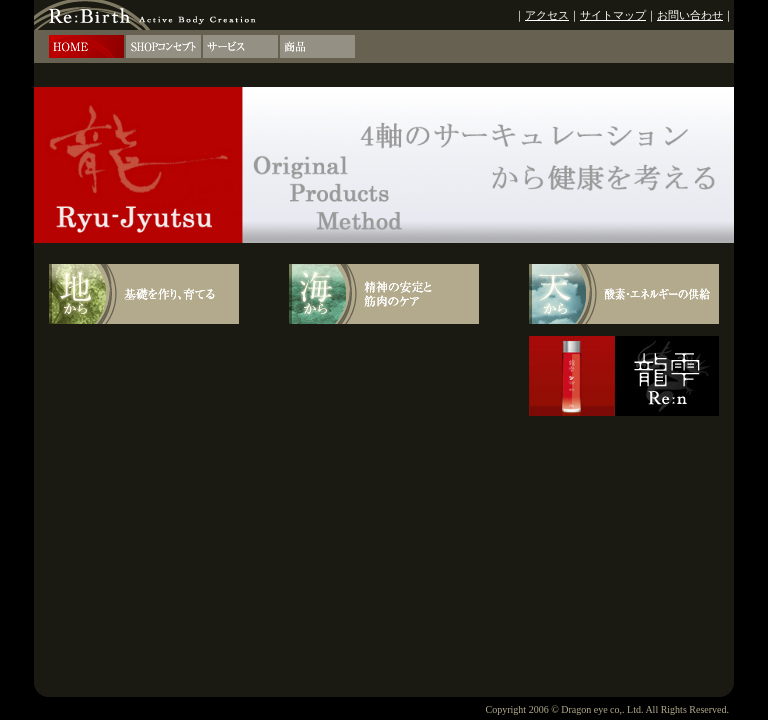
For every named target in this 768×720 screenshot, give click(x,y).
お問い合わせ (690, 15)
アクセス (547, 15)
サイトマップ (613, 15)
